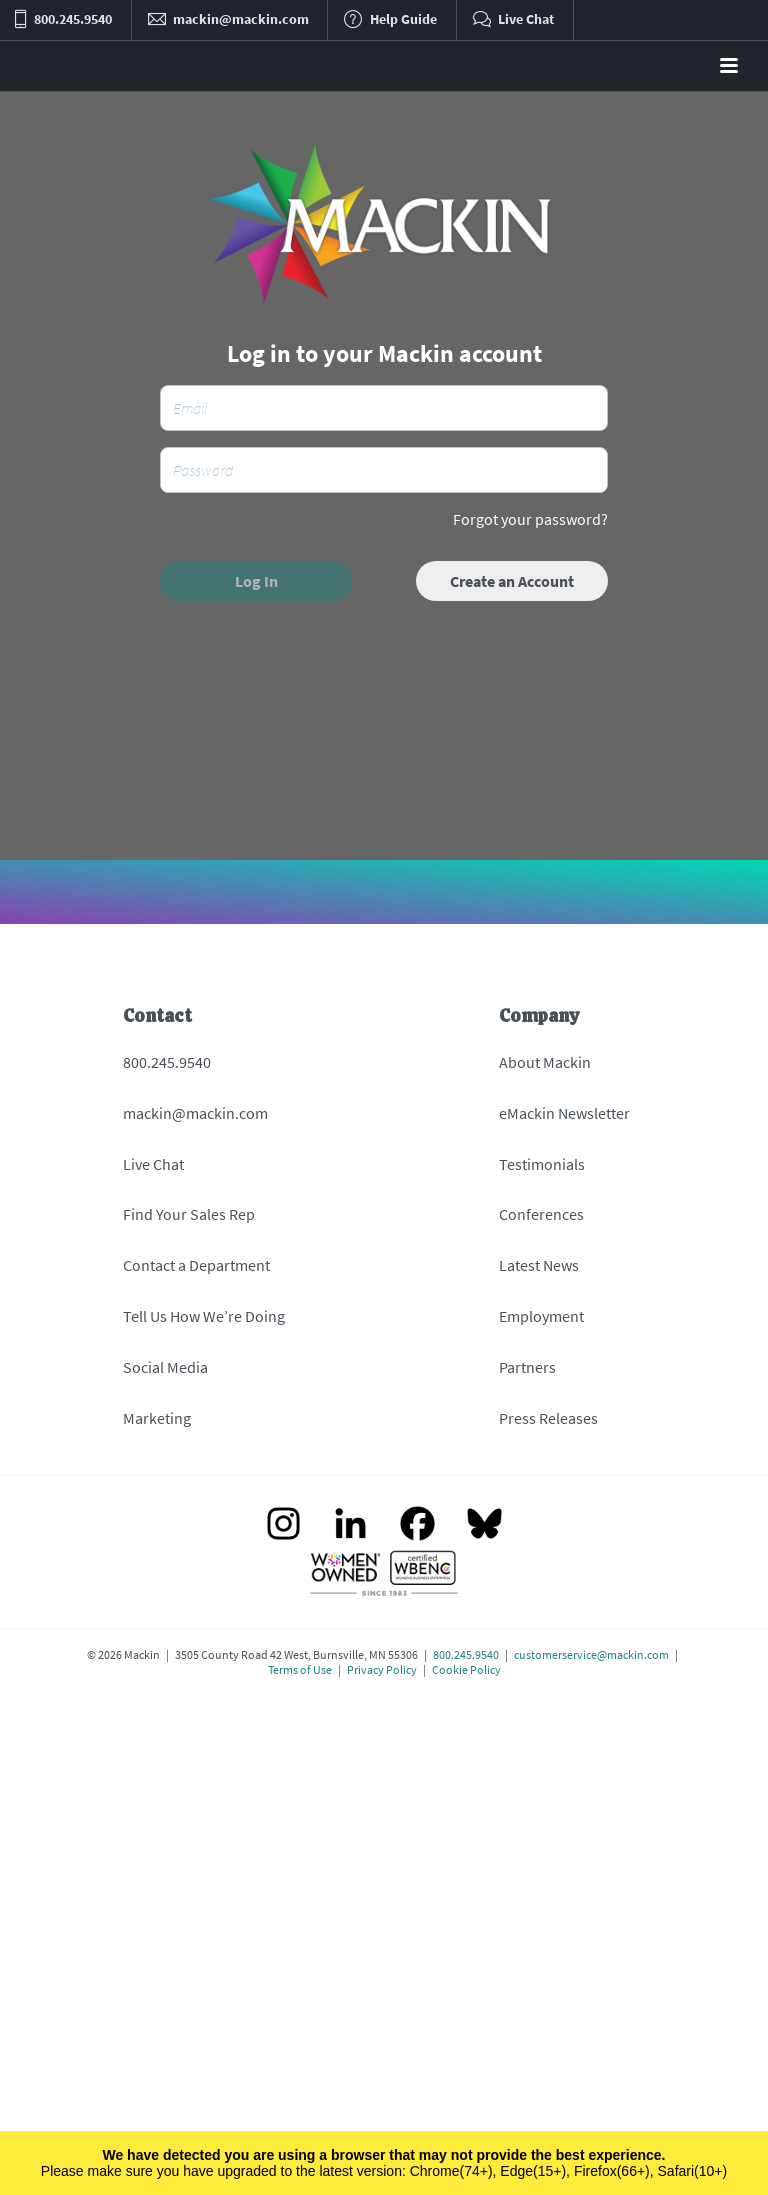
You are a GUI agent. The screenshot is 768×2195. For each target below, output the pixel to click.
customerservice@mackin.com (591, 1654)
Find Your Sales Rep (189, 1214)
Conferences (541, 1214)
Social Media (165, 1367)
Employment (541, 1316)
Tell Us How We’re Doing (204, 1316)
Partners (527, 1367)
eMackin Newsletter (564, 1113)
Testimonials (542, 1164)
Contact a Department (196, 1265)
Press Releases (548, 1418)
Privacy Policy (382, 1669)
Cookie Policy (466, 1669)
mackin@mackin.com (195, 1113)
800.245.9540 (167, 1062)
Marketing (157, 1418)
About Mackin (545, 1062)
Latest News (539, 1265)
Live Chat (153, 1164)
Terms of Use (300, 1669)
